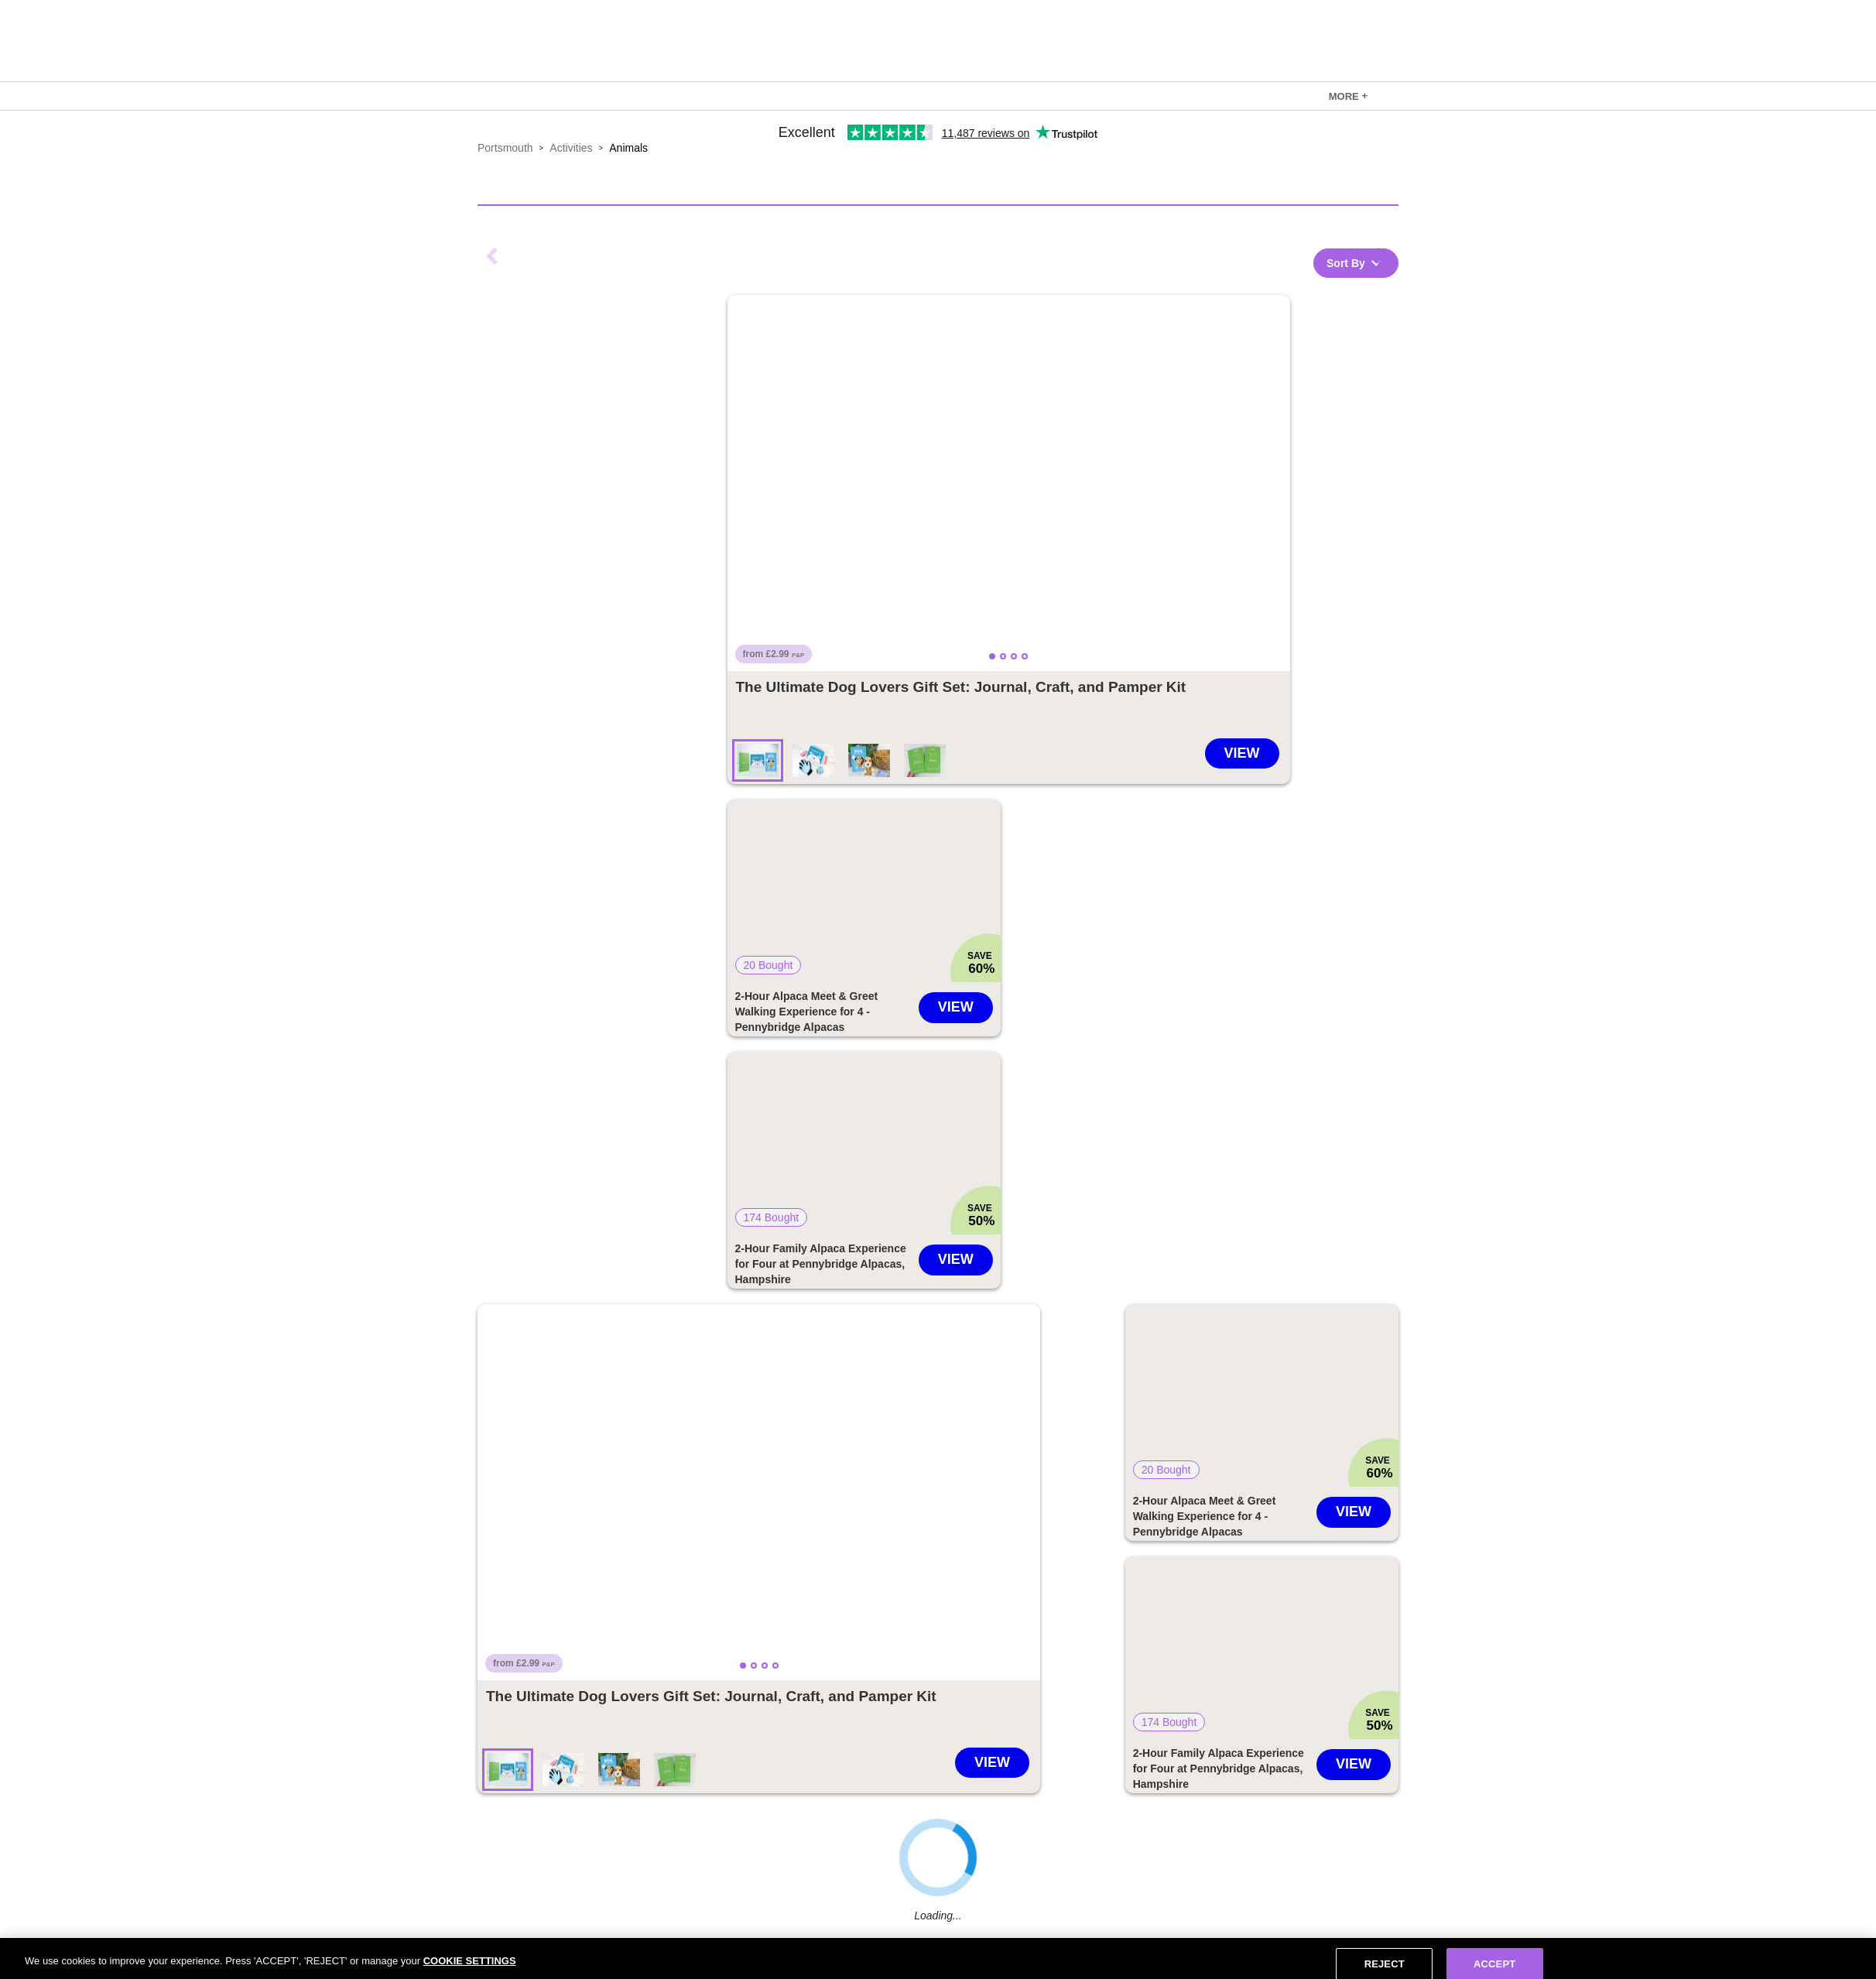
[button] (1008, 483)
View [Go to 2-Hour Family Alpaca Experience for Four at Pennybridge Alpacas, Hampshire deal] (956, 1259)
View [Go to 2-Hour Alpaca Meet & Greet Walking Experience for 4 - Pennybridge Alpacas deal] (956, 1007)
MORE (1348, 96)
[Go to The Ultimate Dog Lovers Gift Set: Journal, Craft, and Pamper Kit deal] (961, 686)
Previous (493, 256)
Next (1383, 256)
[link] (1348, 96)
